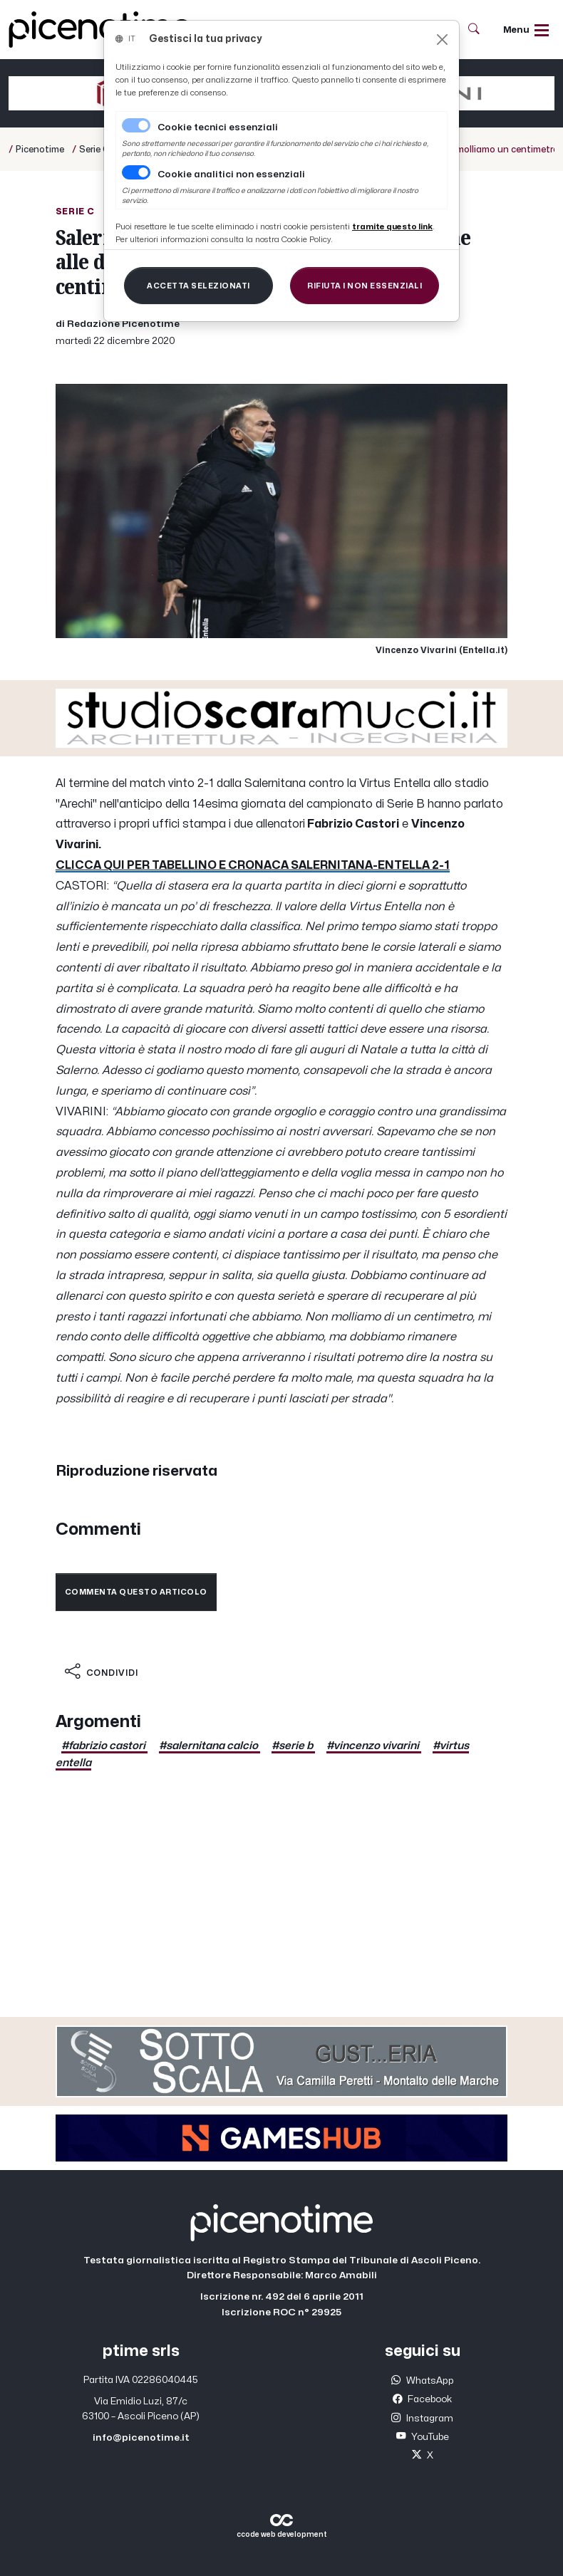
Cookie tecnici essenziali (217, 127)
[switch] (136, 172)
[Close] (442, 39)
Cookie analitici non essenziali (231, 174)
